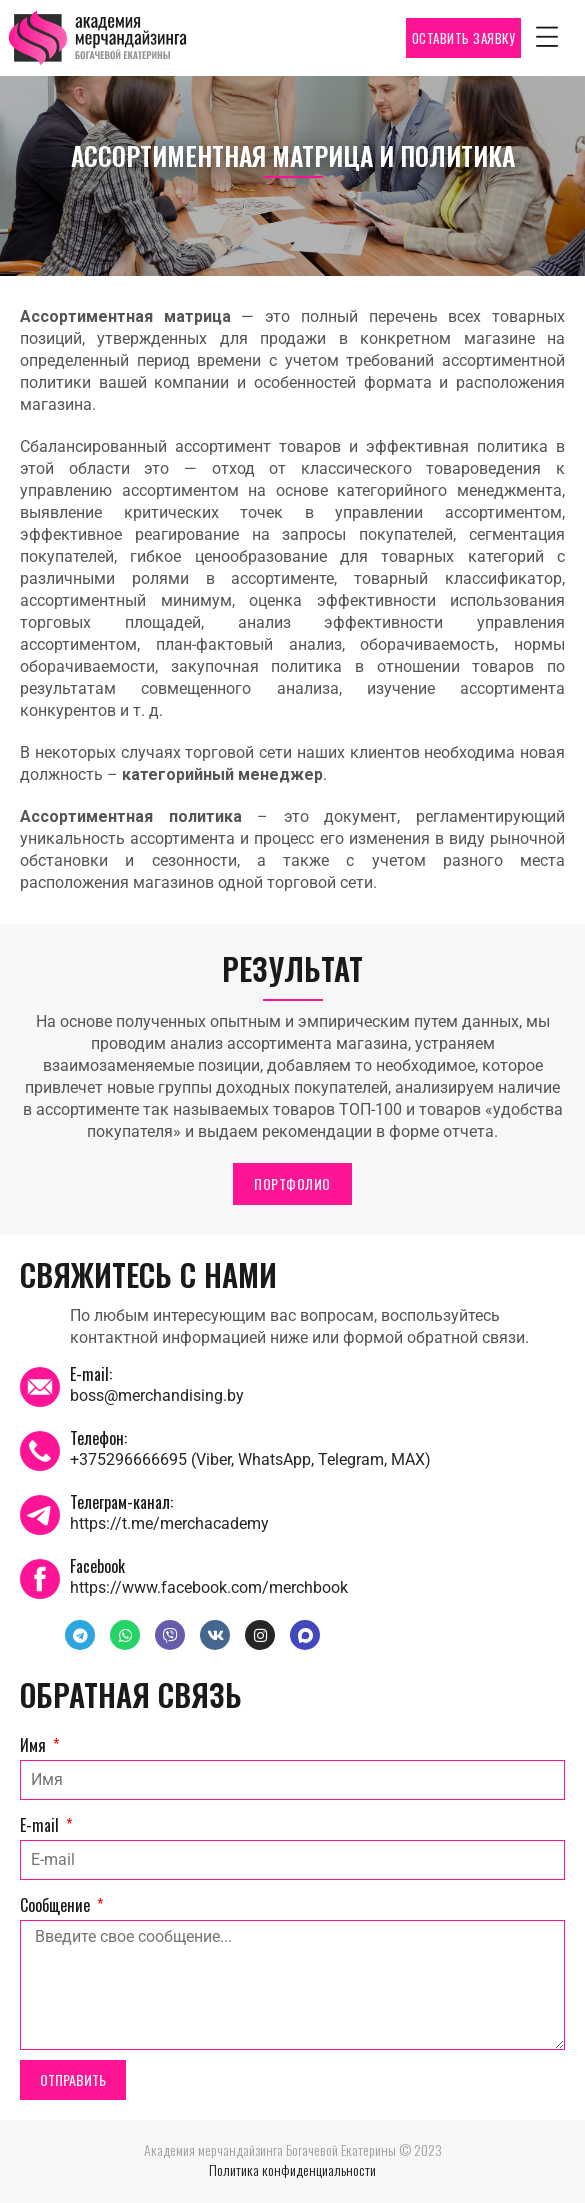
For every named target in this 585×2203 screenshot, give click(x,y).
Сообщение (57, 1905)
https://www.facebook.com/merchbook (209, 1587)
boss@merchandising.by (157, 1395)
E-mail (41, 1825)
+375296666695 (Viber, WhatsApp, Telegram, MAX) (250, 1459)
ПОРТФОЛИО (292, 1183)
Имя (35, 1745)
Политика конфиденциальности (292, 2169)
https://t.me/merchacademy (169, 1523)
